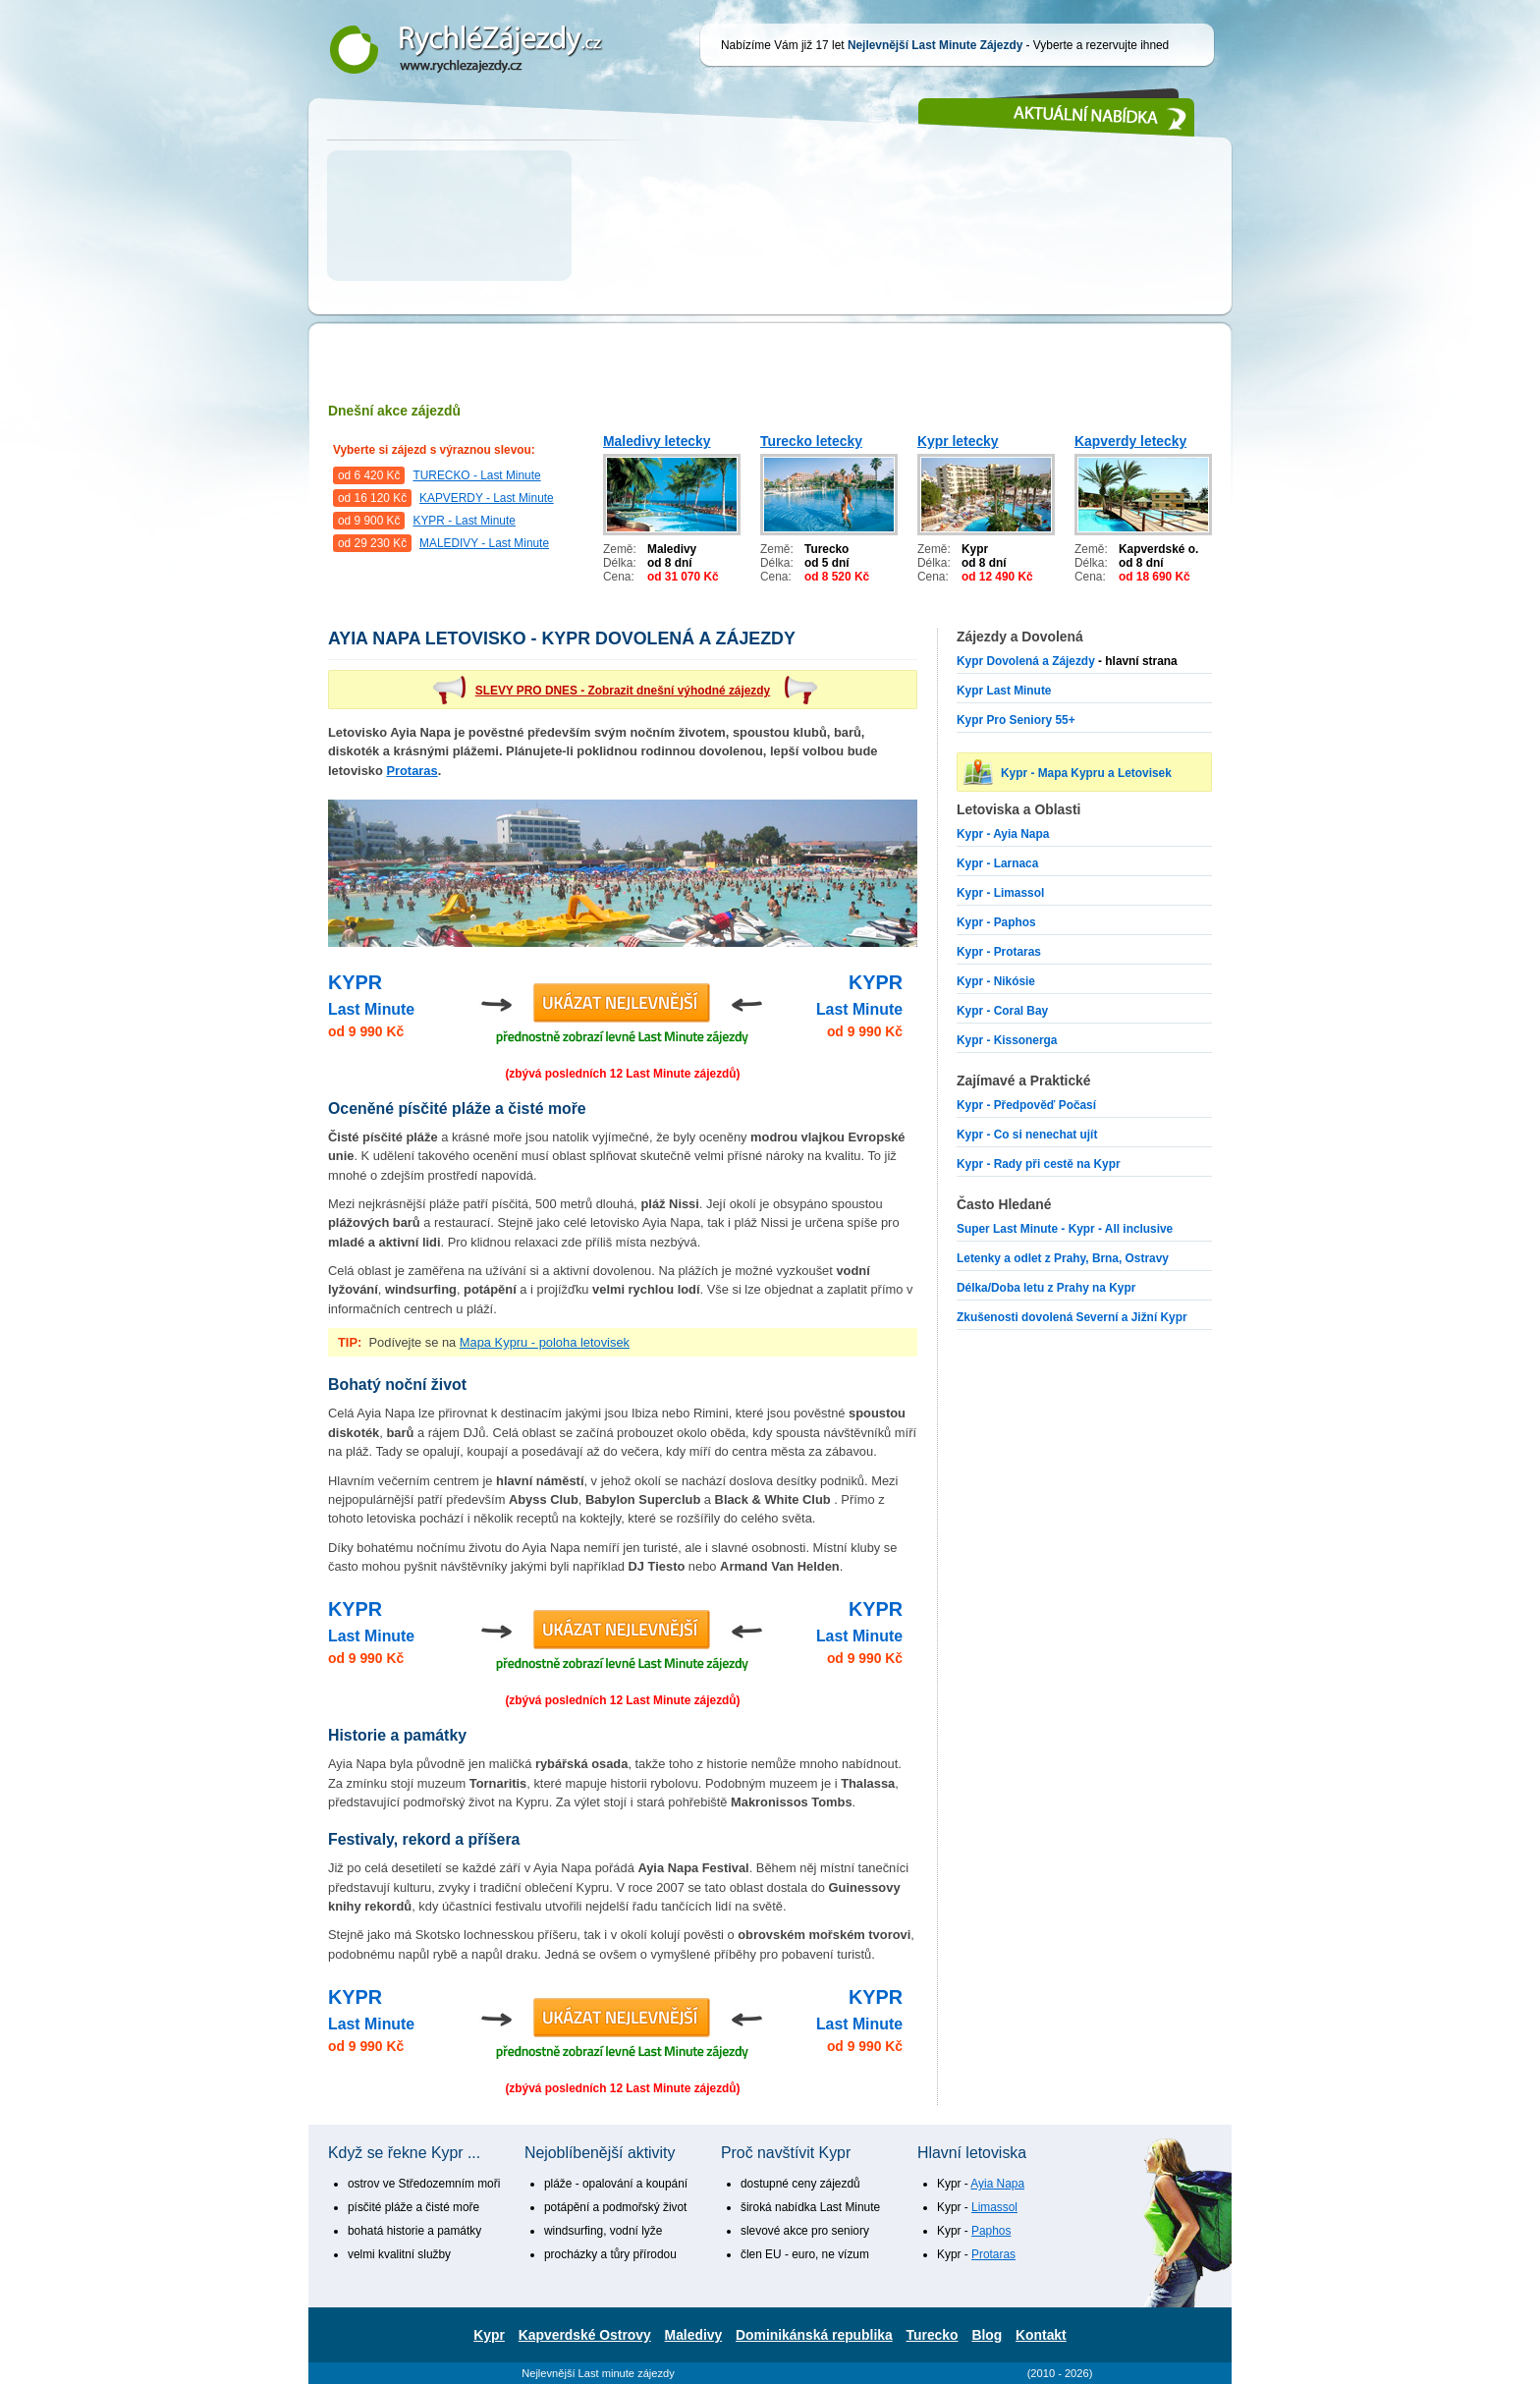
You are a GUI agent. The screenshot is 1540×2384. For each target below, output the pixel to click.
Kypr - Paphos (996, 922)
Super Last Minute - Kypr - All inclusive (1065, 1229)
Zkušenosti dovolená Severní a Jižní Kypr (1072, 1317)
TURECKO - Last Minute (476, 475)
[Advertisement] (770, 245)
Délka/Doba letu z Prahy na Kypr (1046, 1288)
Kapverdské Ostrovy (585, 2335)
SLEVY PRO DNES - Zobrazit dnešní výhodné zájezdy (622, 690)
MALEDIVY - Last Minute (484, 543)
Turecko (933, 2335)
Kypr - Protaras (999, 952)
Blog (986, 2335)
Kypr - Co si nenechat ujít (1027, 1134)
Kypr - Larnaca (997, 863)
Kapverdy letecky (1130, 441)
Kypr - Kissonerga (1007, 1040)
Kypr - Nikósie (996, 981)
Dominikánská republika (814, 2335)
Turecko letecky (811, 441)
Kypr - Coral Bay (1002, 1011)
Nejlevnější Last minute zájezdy (598, 2373)
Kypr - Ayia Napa (1003, 834)
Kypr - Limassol (1000, 893)
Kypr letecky (958, 441)
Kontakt (1041, 2335)
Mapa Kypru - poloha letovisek (545, 1342)
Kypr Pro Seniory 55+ (1016, 720)
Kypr (489, 2335)
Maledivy (694, 2335)
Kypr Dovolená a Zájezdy (1026, 661)
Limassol (994, 2207)
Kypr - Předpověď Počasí (1026, 1105)
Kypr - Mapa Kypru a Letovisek (1086, 773)
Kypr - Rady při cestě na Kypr (1039, 1164)
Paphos (991, 2231)
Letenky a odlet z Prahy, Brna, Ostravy (1063, 1258)
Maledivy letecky (657, 441)
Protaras (411, 770)
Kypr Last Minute (1004, 690)
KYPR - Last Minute (463, 520)
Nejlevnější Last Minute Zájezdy (480, 49)
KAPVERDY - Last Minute (486, 498)
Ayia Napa (997, 2183)
